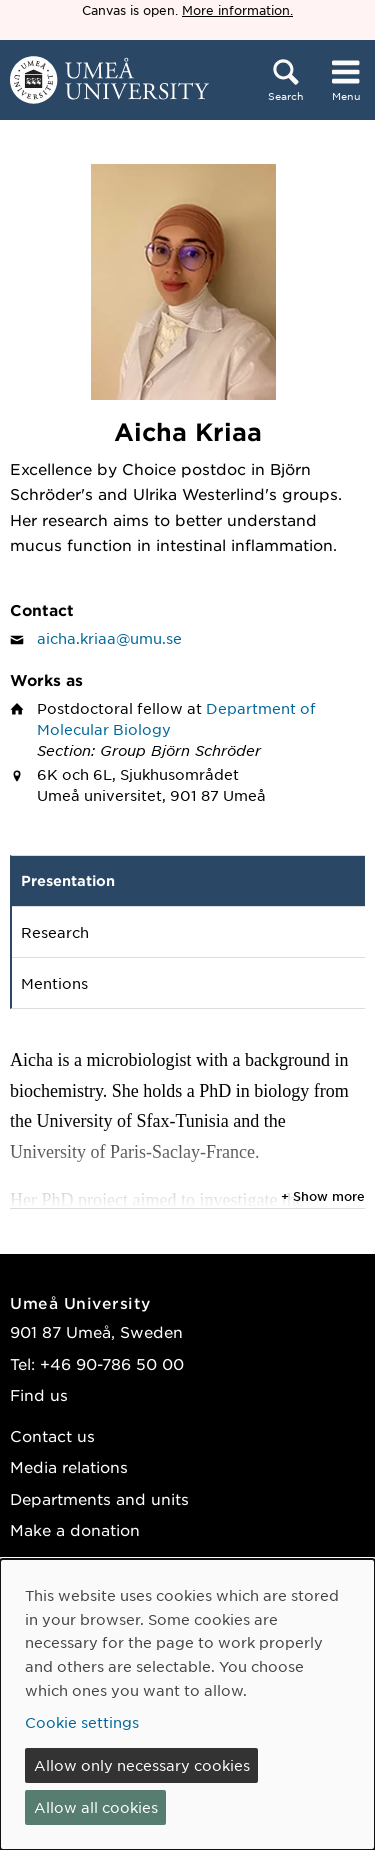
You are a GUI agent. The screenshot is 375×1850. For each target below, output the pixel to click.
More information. (237, 10)
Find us (39, 1394)
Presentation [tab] (68, 880)
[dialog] (187, 1704)
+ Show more (323, 1196)
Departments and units (99, 1498)
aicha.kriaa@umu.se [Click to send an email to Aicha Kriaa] (109, 638)
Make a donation (75, 1529)
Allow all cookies (96, 1807)
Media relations (69, 1466)
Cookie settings (82, 1722)
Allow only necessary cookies (142, 1765)
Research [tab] (55, 932)
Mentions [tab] (54, 983)
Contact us (52, 1435)
